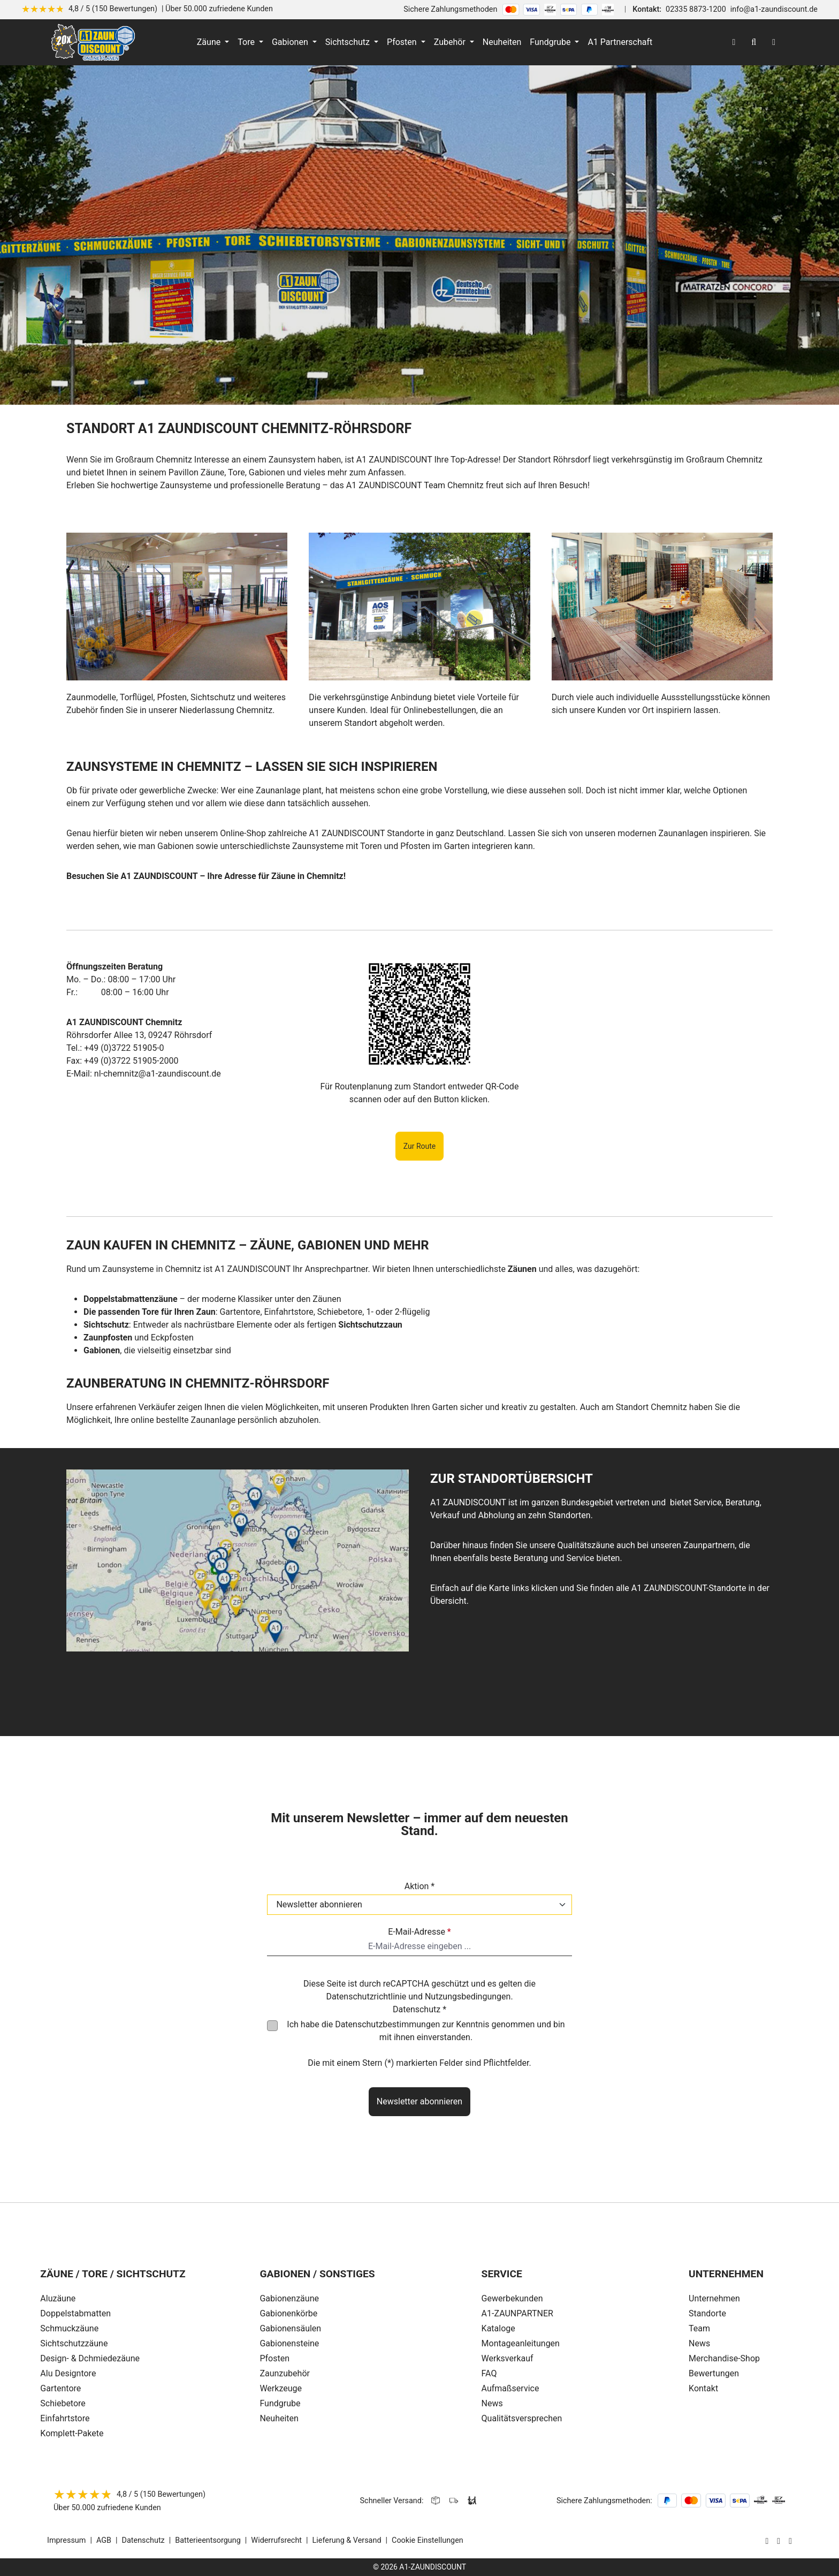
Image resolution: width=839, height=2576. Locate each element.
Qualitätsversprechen (522, 2418)
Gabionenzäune (289, 2298)
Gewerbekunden (512, 2298)
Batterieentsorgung (208, 2540)
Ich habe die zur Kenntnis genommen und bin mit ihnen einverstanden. (426, 2030)
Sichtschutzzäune (74, 2343)
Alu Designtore (68, 2373)
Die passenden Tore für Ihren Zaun (149, 1312)
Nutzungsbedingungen (467, 1996)
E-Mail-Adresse (419, 1932)
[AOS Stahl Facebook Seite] (778, 2541)
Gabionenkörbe (288, 2313)
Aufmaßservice (510, 2388)
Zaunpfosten (107, 1337)
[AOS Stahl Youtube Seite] (790, 2541)
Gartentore (60, 2388)
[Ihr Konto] (733, 42)
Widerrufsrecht (276, 2540)
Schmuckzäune (69, 2328)
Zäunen (522, 1269)
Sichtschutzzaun (370, 1325)
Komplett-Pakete (71, 2433)
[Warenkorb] (773, 42)
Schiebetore (63, 2403)
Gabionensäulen (290, 2328)
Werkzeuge (281, 2388)
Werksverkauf (507, 2358)
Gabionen (101, 1350)
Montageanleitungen (521, 2343)
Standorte (707, 2313)
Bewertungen (714, 2373)
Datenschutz (143, 2540)
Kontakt (703, 2388)
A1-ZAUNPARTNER (517, 2313)
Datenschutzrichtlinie (366, 1996)
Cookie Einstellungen (427, 2540)
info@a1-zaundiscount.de (774, 9)
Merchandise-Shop (724, 2358)
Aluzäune (57, 2298)
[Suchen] (753, 42)
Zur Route (419, 1146)
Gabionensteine (289, 2343)
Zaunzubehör (285, 2373)
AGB (103, 2540)
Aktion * (420, 1886)
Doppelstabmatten (75, 2313)
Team (699, 2328)
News (492, 2403)
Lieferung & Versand (347, 2540)
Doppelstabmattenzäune (130, 1299)
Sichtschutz (106, 1325)
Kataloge (498, 2328)
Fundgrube (280, 2403)
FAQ (489, 2373)
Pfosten (274, 2358)
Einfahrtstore (64, 2418)
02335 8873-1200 (696, 9)
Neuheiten (279, 2418)
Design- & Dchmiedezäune (90, 2358)
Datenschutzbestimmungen (387, 2024)
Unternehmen (714, 2298)
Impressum (66, 2540)
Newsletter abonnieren (419, 2101)
